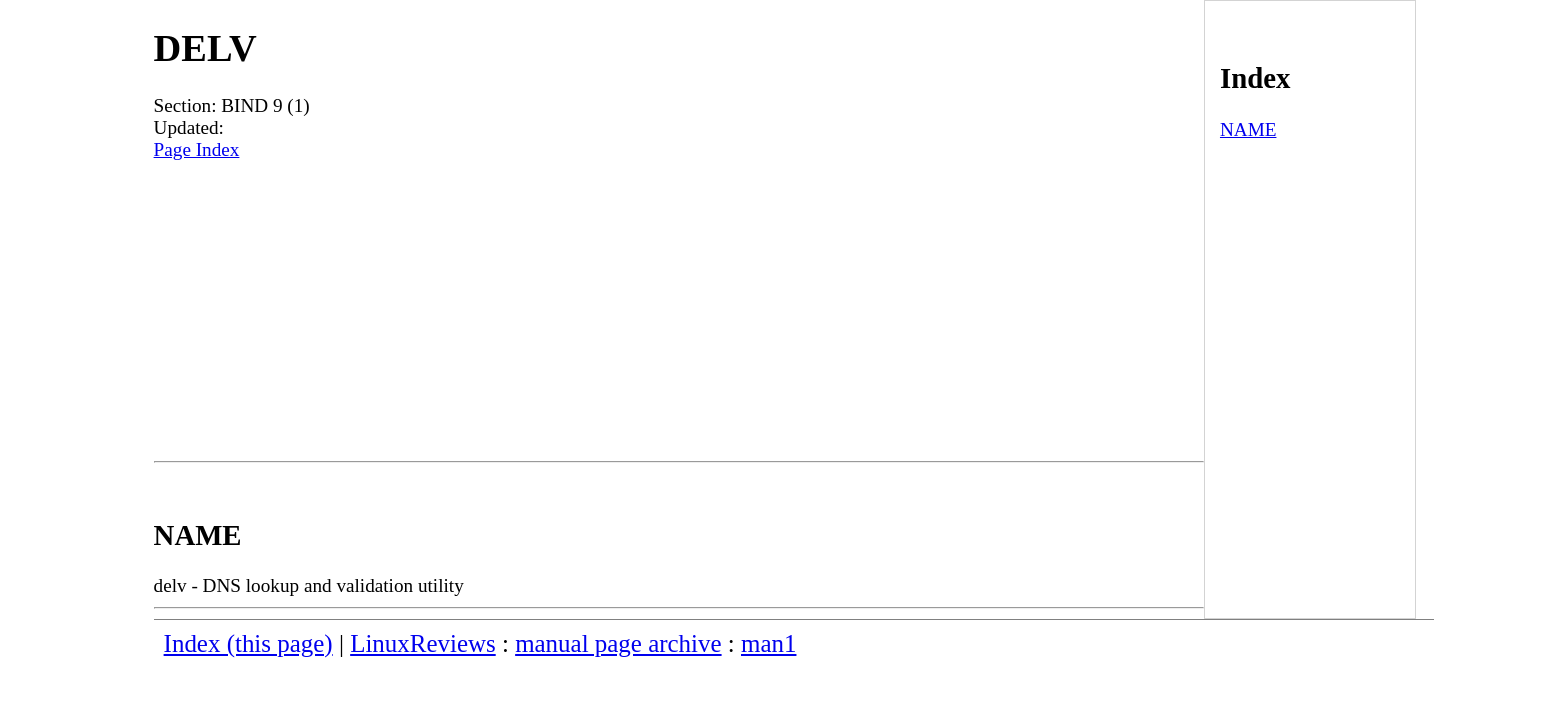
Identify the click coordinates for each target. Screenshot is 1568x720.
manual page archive (618, 643)
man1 (768, 643)
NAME (1248, 129)
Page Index (197, 149)
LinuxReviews (423, 643)
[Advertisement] (679, 311)
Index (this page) (248, 643)
